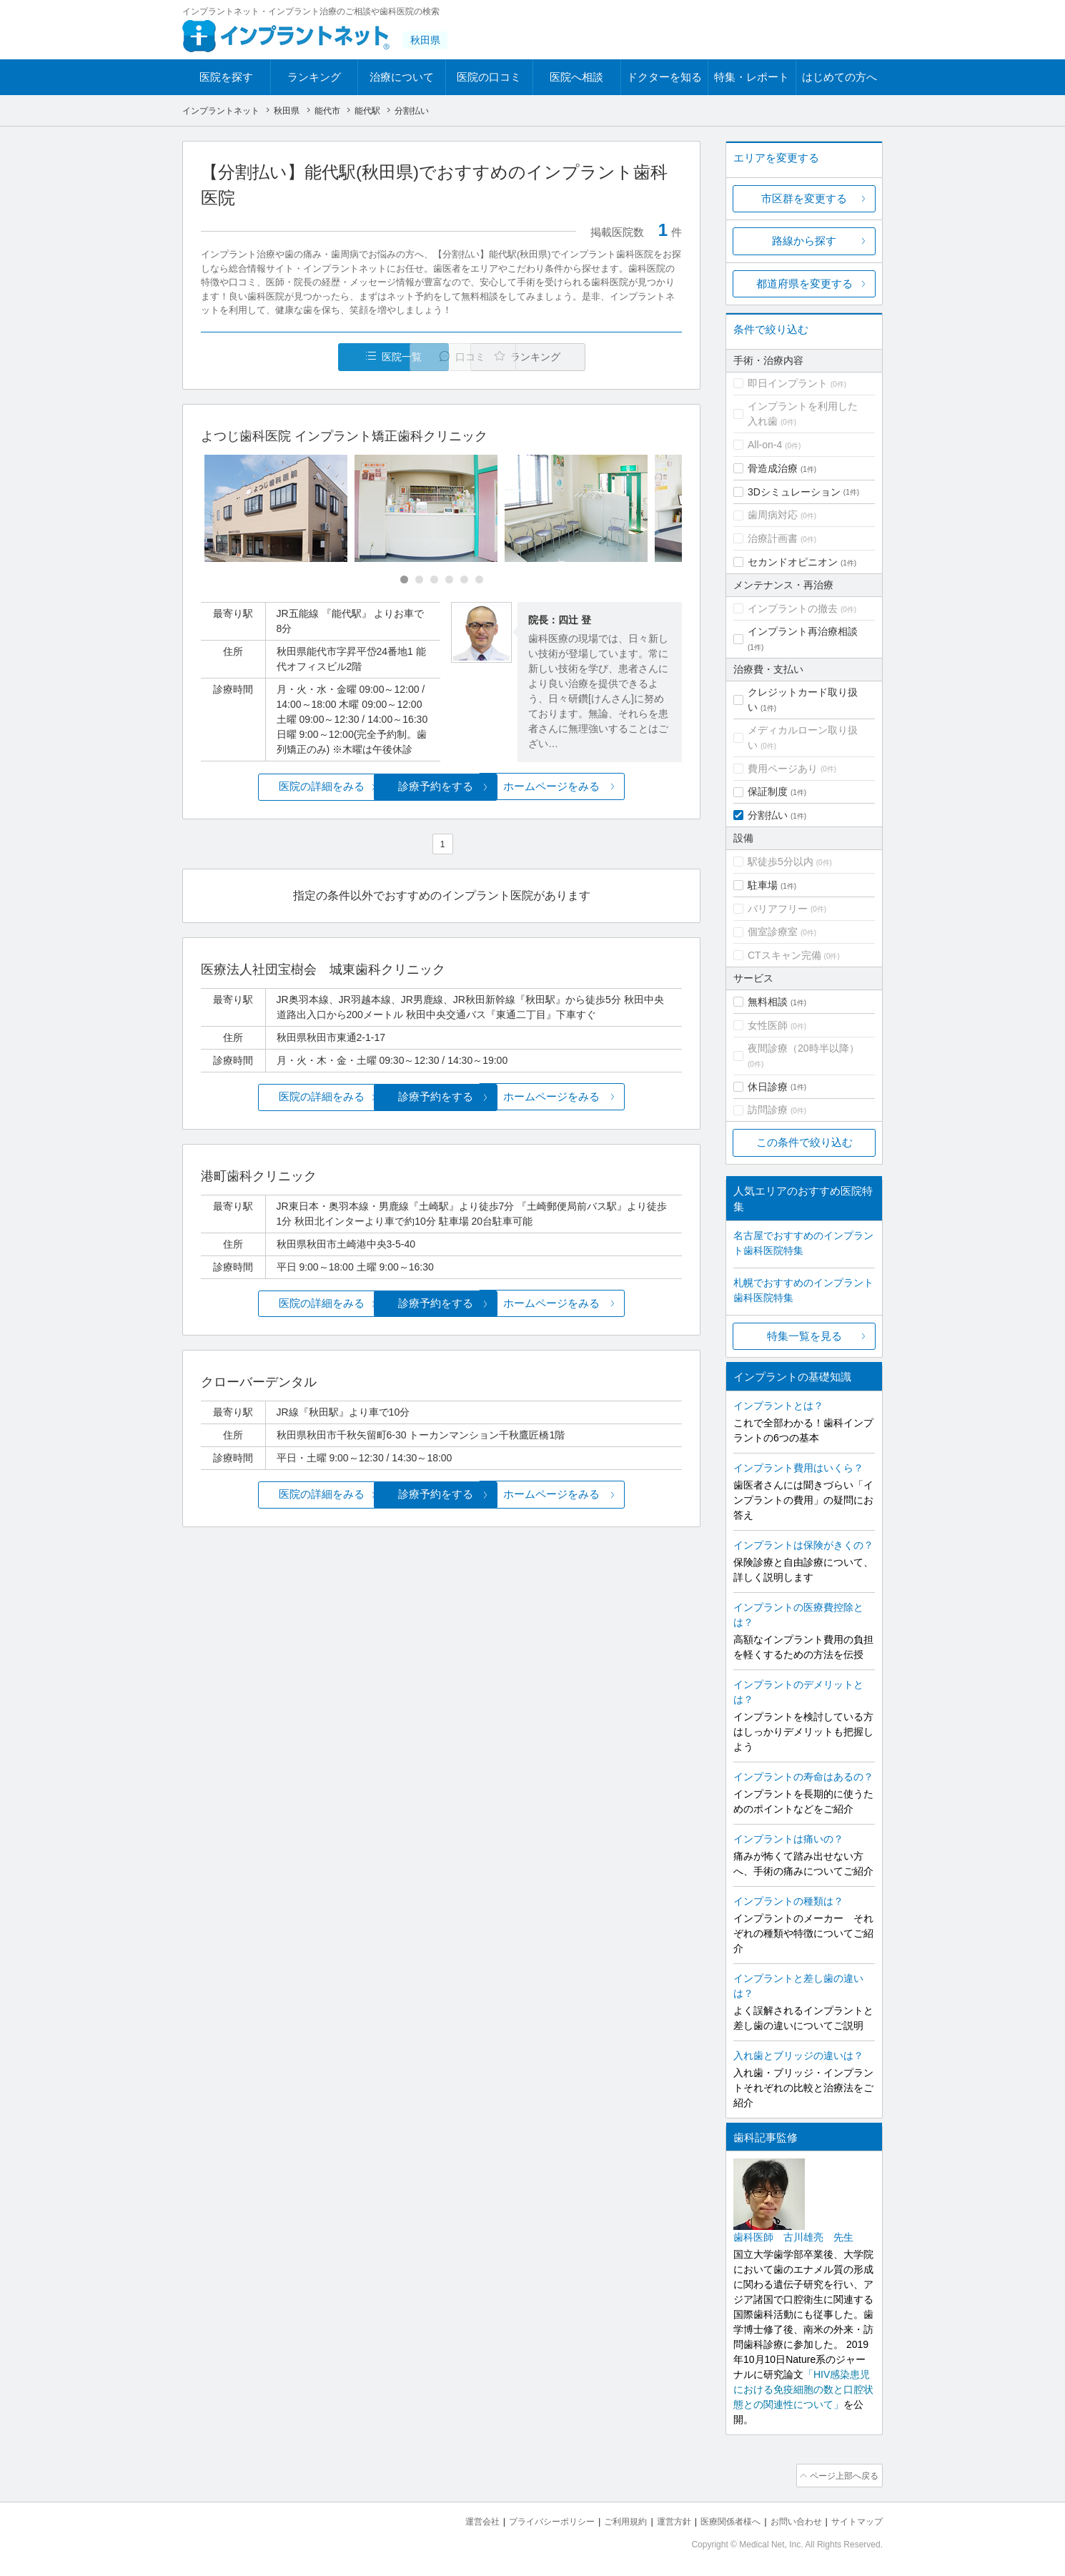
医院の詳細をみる (281, 787)
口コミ (449, 357)
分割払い (768, 815)
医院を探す (226, 77)
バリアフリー (778, 908)
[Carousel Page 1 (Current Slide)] (404, 580)
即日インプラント (788, 383)
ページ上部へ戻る (842, 2474)
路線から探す (804, 241)
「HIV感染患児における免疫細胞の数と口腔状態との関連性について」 (803, 2389)
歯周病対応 (773, 514)
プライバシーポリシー (528, 2519)
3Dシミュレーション (794, 492)
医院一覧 (299, 357)
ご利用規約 (607, 2519)
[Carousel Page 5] (464, 580)
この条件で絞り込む (804, 1142)
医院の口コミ (489, 77)
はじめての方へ (839, 77)
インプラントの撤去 (793, 608)
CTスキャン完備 (784, 955)
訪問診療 (768, 1109)
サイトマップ (855, 2519)
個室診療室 (773, 931)
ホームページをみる (602, 787)
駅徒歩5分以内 (780, 861)
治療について (402, 77)
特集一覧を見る (804, 1336)
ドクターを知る (664, 77)
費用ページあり (783, 768)
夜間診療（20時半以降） (803, 1048)
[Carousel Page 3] (434, 580)
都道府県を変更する (804, 283)
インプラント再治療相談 (803, 631)
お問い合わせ (790, 2519)
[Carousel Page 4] (449, 580)
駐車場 (763, 885)
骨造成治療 (773, 468)
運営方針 (659, 2519)
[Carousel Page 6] (479, 580)
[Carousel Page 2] (419, 580)
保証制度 (768, 791)
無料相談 (768, 1001)
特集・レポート (751, 77)
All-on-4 (765, 444)
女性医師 (768, 1025)
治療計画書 (773, 538)
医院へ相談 (576, 77)
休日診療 (768, 1086)
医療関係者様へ (719, 2519)
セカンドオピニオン (793, 562)
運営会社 (453, 2519)
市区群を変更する (804, 198)
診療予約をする (441, 787)
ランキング (314, 77)
